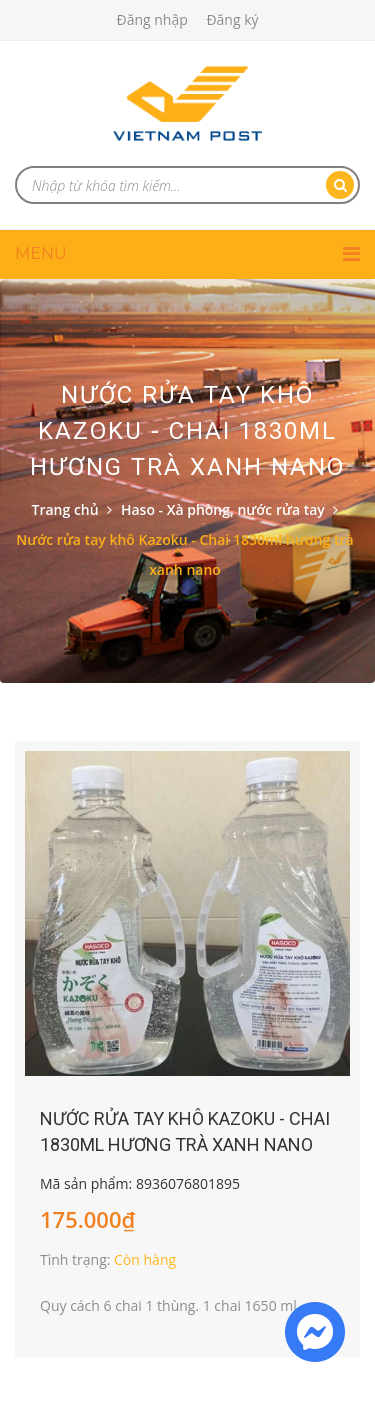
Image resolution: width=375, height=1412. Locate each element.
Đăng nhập (151, 19)
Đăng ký (232, 19)
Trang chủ (65, 509)
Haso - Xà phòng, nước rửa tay (223, 509)
